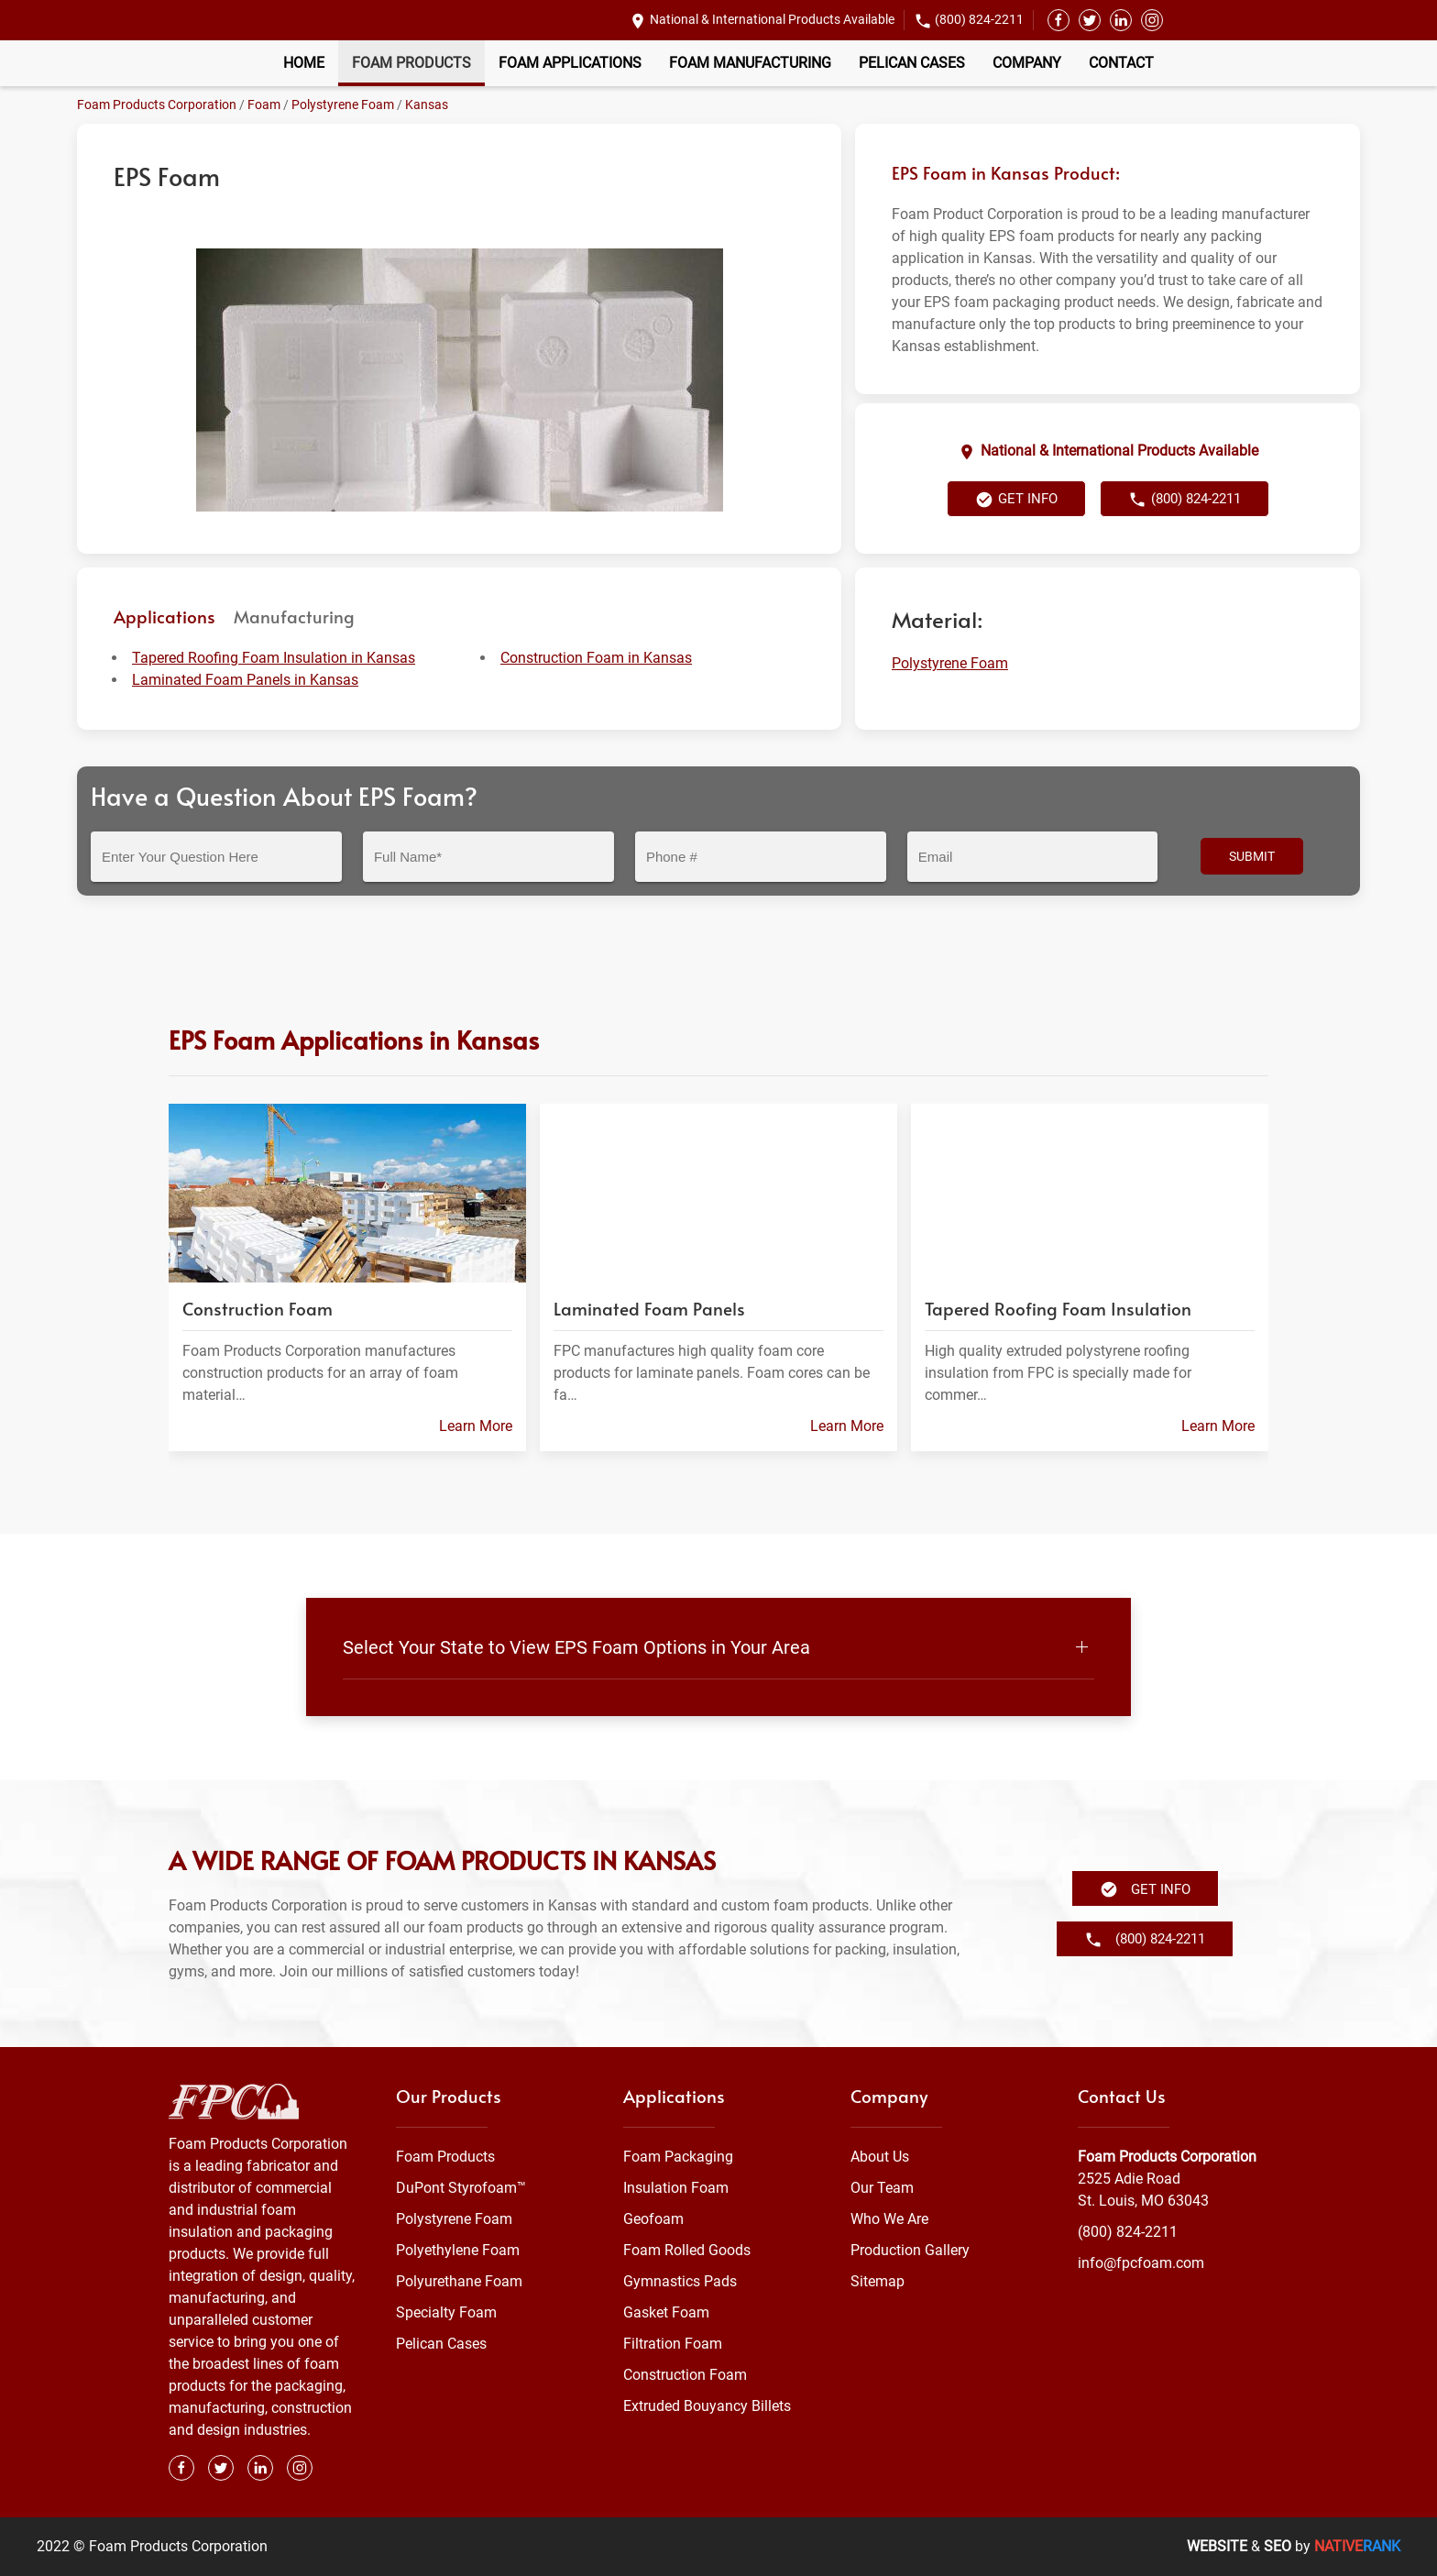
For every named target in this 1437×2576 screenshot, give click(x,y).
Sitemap (877, 2281)
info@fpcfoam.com (1141, 2263)
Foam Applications (570, 63)
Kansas (426, 104)
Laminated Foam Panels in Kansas (245, 679)
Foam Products (411, 63)
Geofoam (653, 2219)
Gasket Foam (666, 2312)
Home (303, 63)
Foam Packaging (678, 2156)
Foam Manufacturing (750, 63)
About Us (879, 2156)
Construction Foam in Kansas (596, 657)
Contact (1121, 63)
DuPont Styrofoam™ (461, 2187)
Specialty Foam (446, 2312)
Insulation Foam (676, 2187)
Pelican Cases (912, 63)
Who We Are (889, 2219)
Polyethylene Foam (458, 2250)
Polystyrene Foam (342, 104)
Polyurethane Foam (459, 2281)
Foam (263, 104)
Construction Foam (685, 2374)
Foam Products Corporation (156, 104)
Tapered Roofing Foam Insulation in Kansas (273, 657)
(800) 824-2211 (979, 19)
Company (1027, 63)
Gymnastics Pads (680, 2281)
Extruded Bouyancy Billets (707, 2406)
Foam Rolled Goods (687, 2250)
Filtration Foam (672, 2343)
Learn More (475, 1426)
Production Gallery (910, 2250)
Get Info (1016, 499)
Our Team (882, 2187)
